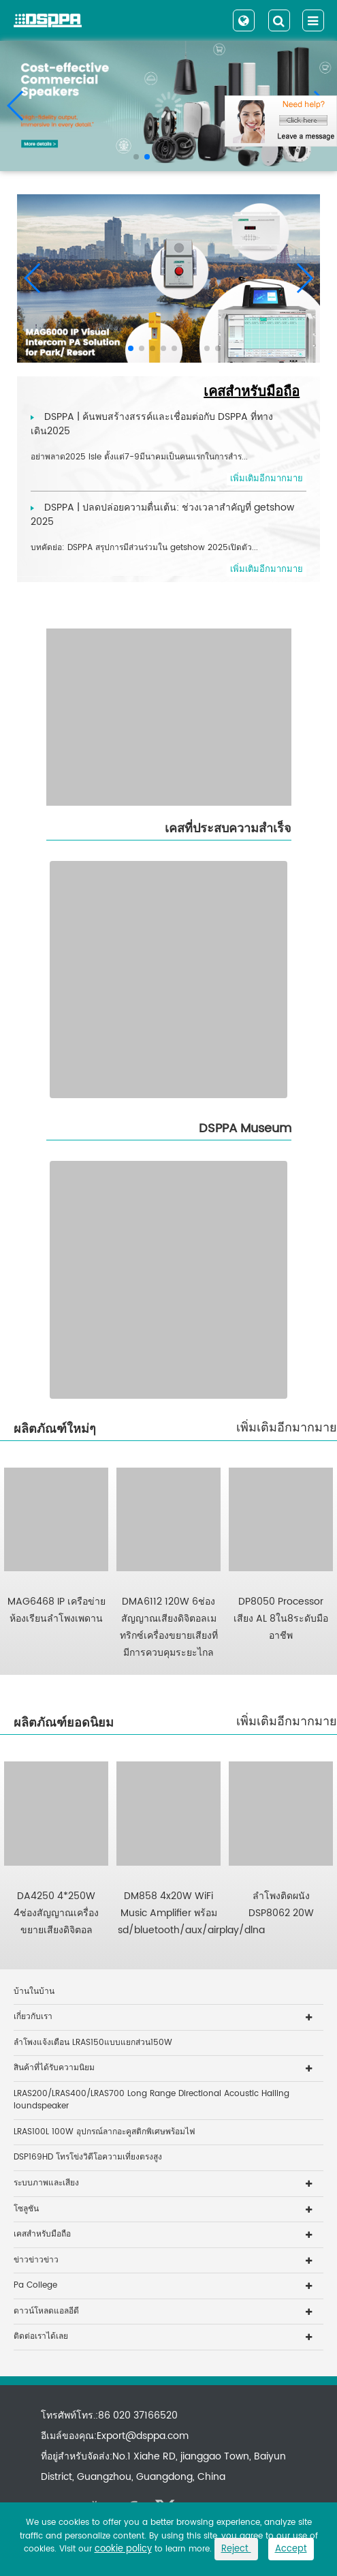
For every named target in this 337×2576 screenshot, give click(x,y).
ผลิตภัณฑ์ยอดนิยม (64, 1723)
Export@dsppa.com (143, 2436)
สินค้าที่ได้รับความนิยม (54, 2067)
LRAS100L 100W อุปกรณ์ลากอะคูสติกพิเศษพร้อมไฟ (104, 2131)
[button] (136, 157)
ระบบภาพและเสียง (46, 2183)
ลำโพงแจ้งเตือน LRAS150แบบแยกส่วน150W (93, 2042)
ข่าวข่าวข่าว (36, 2260)
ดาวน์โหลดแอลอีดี (46, 2311)
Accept (291, 2549)
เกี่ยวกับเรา (33, 2016)
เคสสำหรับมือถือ (252, 392)
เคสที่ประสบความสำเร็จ (228, 828)
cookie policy (123, 2549)
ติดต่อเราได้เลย (41, 2336)
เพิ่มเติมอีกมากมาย (286, 1428)
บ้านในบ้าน (34, 1991)
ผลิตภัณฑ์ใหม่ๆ (55, 1429)
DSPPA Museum (245, 1128)
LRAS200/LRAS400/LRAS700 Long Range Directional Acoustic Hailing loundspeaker (151, 2100)
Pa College (35, 2285)
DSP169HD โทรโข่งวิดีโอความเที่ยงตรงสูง (88, 2157)
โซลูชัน (26, 2208)
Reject (236, 2549)
